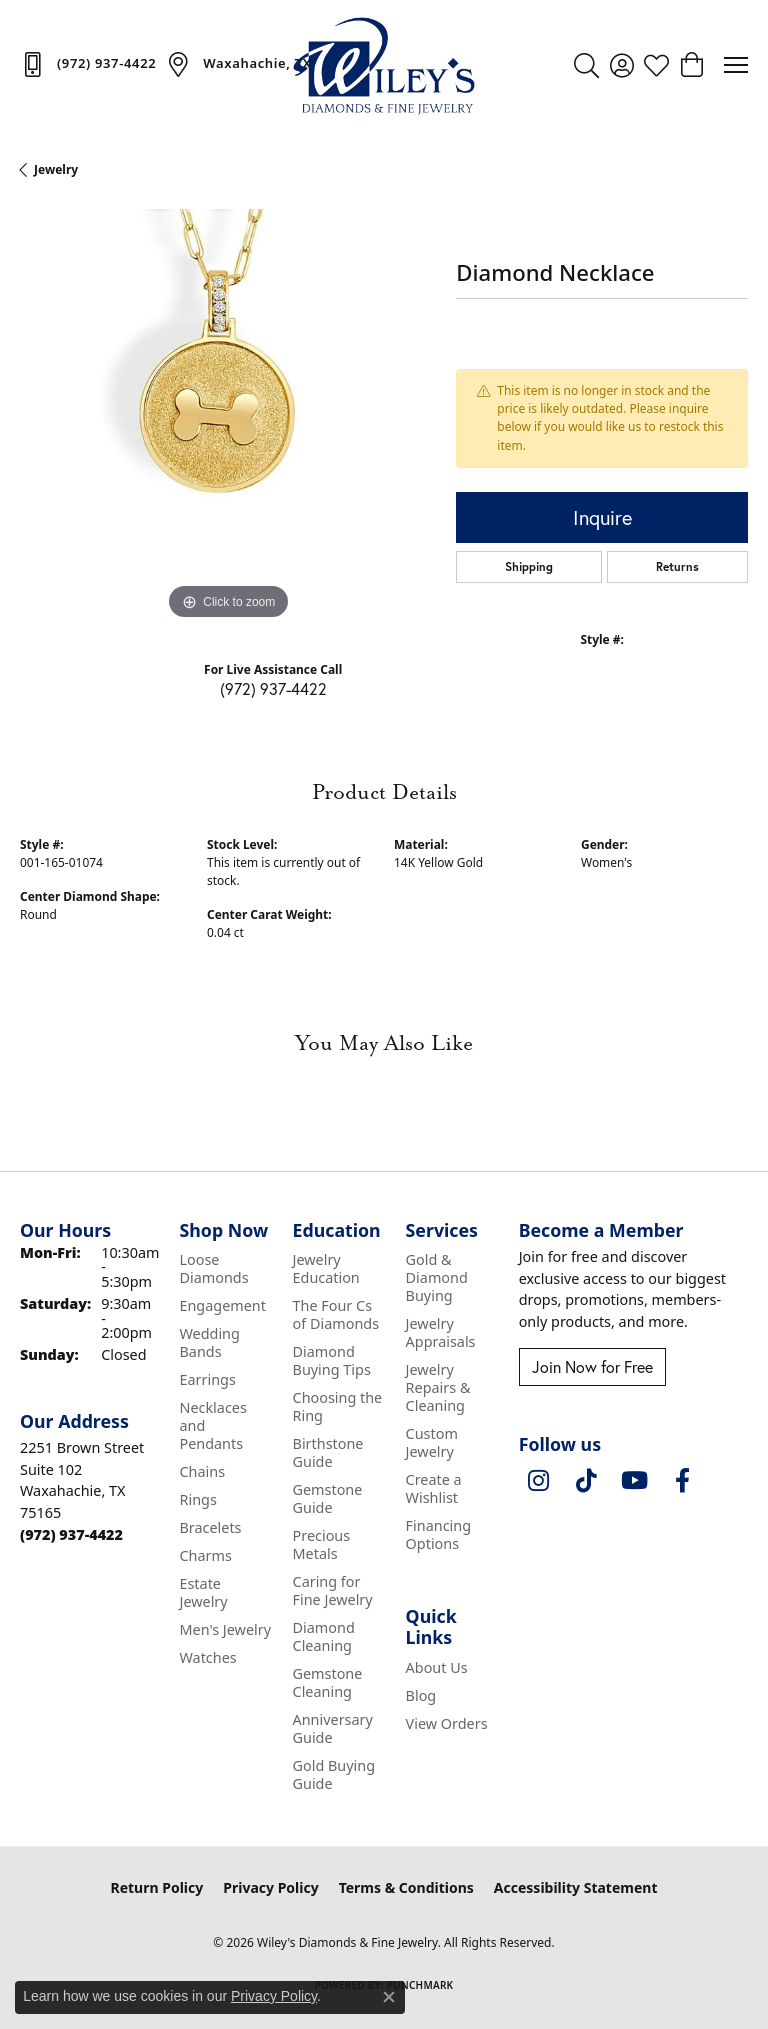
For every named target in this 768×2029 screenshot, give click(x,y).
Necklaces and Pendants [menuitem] (212, 1425)
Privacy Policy (270, 1887)
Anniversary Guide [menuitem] (333, 1728)
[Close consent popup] (389, 1997)
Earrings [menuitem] (207, 1379)
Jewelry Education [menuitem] (326, 1268)
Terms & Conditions (406, 1887)
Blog (421, 1695)
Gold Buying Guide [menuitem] (334, 1774)
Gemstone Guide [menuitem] (328, 1498)
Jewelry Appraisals (441, 1332)
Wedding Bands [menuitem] (209, 1342)
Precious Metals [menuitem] (322, 1544)
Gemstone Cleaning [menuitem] (328, 1682)
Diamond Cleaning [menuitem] (324, 1636)
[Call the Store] (71, 1534)
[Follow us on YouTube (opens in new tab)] (635, 1481)
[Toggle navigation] (736, 65)
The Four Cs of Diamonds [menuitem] (336, 1314)
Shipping (529, 566)
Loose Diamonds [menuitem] (213, 1268)
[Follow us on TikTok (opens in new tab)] (587, 1481)
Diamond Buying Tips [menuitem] (332, 1360)
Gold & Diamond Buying (437, 1277)
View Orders (447, 1723)
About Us (437, 1667)
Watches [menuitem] (207, 1657)
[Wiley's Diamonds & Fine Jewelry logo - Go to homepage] (384, 65)
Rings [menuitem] (197, 1499)
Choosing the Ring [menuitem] (338, 1406)
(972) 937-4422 (273, 689)
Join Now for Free (592, 1367)
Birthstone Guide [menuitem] (328, 1452)
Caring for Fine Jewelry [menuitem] (333, 1590)
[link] (88, 64)
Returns (677, 566)
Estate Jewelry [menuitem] (203, 1592)
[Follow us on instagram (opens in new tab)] (539, 1481)
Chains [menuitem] (202, 1471)
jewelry (56, 169)
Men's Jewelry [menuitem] (225, 1629)
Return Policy (157, 1887)
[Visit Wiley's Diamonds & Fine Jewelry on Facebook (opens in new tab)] (683, 1481)
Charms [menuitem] (205, 1555)
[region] (228, 417)
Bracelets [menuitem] (210, 1527)
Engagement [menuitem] (222, 1305)
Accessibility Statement (576, 1887)
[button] (586, 65)
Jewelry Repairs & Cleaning (438, 1387)
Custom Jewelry (432, 1442)
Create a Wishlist (434, 1488)
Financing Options (438, 1534)
